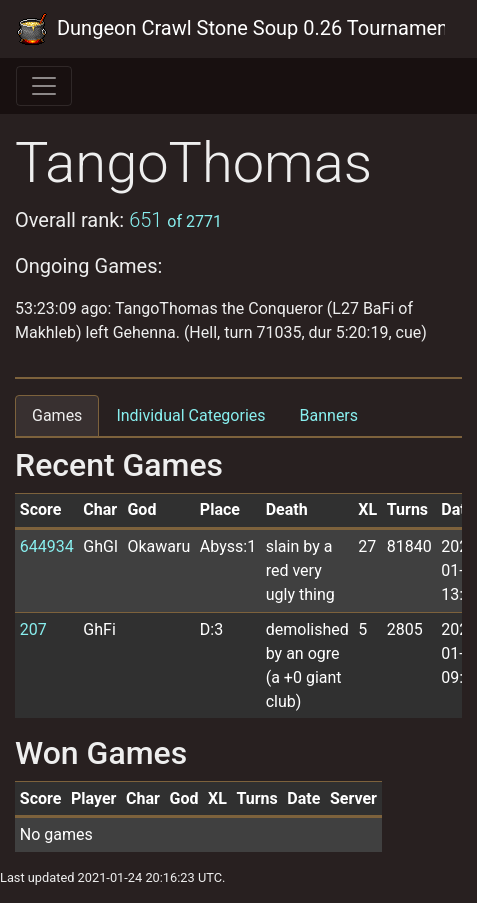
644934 (47, 546)
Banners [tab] (329, 415)
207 (33, 629)
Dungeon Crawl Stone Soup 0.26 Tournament (230, 29)
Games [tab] (57, 415)
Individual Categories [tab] (190, 415)
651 (175, 220)
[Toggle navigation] (44, 86)
